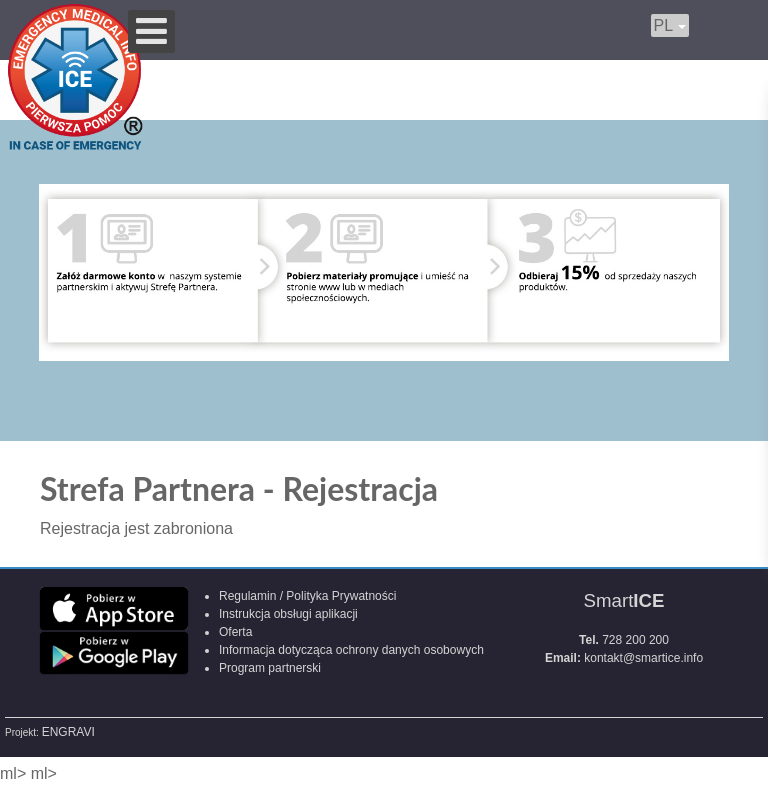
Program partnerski (270, 668)
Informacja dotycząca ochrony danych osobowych (351, 650)
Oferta (235, 632)
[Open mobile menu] (151, 31)
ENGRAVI (68, 732)
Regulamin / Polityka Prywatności (307, 596)
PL (670, 25)
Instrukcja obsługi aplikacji (288, 614)
